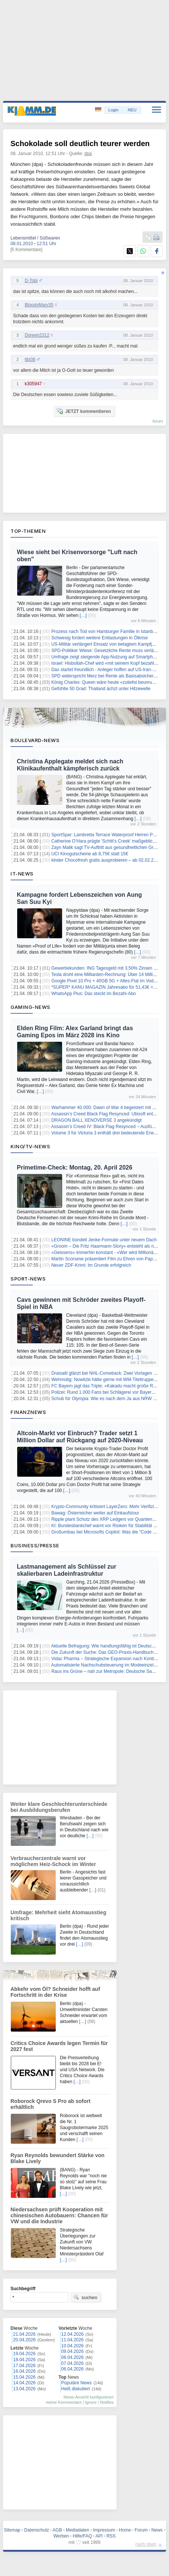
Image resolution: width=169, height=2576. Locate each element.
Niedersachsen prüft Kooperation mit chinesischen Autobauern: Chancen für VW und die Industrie (59, 2215)
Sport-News (28, 1279)
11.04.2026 (72, 2339)
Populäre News (76, 2382)
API (98, 2536)
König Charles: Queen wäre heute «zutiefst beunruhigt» (106, 682)
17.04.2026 (24, 2365)
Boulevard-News (34, 740)
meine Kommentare (64, 2402)
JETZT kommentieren (84, 411)
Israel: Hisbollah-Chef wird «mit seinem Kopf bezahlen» (106, 663)
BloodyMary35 (39, 305)
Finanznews (28, 1412)
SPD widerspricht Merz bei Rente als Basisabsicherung (106, 676)
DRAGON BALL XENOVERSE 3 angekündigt (96, 1120)
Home (125, 2530)
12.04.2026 (72, 2334)
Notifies (107, 2402)
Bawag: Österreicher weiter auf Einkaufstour (95, 1513)
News (157, 2530)
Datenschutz (36, 2530)
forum (158, 421)
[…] (83, 615)
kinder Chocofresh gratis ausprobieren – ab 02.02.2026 (106, 860)
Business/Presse (34, 1545)
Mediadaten (77, 2530)
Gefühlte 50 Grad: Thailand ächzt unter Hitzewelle (100, 688)
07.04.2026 (72, 2363)
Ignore (90, 2402)
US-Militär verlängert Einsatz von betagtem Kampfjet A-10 (108, 644)
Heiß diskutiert (75, 2388)
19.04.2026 (24, 2353)
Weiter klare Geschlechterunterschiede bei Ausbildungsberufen (58, 1807)
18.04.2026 (24, 2359)
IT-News (22, 874)
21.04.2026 (24, 2334)
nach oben (145, 2544)
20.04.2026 (24, 2339)
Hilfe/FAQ (82, 2536)
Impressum (104, 2530)
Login (113, 110)
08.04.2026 (72, 2357)
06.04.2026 (72, 2369)
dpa (88, 153)
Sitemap (12, 2530)
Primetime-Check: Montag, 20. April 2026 (74, 1167)
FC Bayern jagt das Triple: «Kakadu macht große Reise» (107, 1386)
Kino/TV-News (30, 1146)
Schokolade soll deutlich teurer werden (80, 143)
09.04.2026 (72, 2351)
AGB (57, 2530)
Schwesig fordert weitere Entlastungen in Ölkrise (99, 637)
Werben (61, 2536)
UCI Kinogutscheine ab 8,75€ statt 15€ (89, 853)
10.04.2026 (72, 2345)
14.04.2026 (24, 2382)
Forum (141, 2530)
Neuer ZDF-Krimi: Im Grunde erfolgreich (91, 1265)
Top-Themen (28, 531)
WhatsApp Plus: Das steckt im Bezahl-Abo (93, 993)
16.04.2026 (24, 2371)
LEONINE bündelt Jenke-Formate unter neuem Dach (103, 1239)
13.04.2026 (24, 2388)
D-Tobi (31, 280)
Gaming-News (30, 1007)
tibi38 (30, 359)
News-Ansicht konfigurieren (89, 2397)
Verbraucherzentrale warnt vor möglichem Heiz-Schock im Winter (53, 1861)
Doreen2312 (37, 335)
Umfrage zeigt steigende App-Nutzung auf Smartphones (107, 657)
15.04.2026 (24, 2377)
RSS (111, 2536)
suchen (85, 2297)
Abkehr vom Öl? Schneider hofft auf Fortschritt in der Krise (55, 1992)
